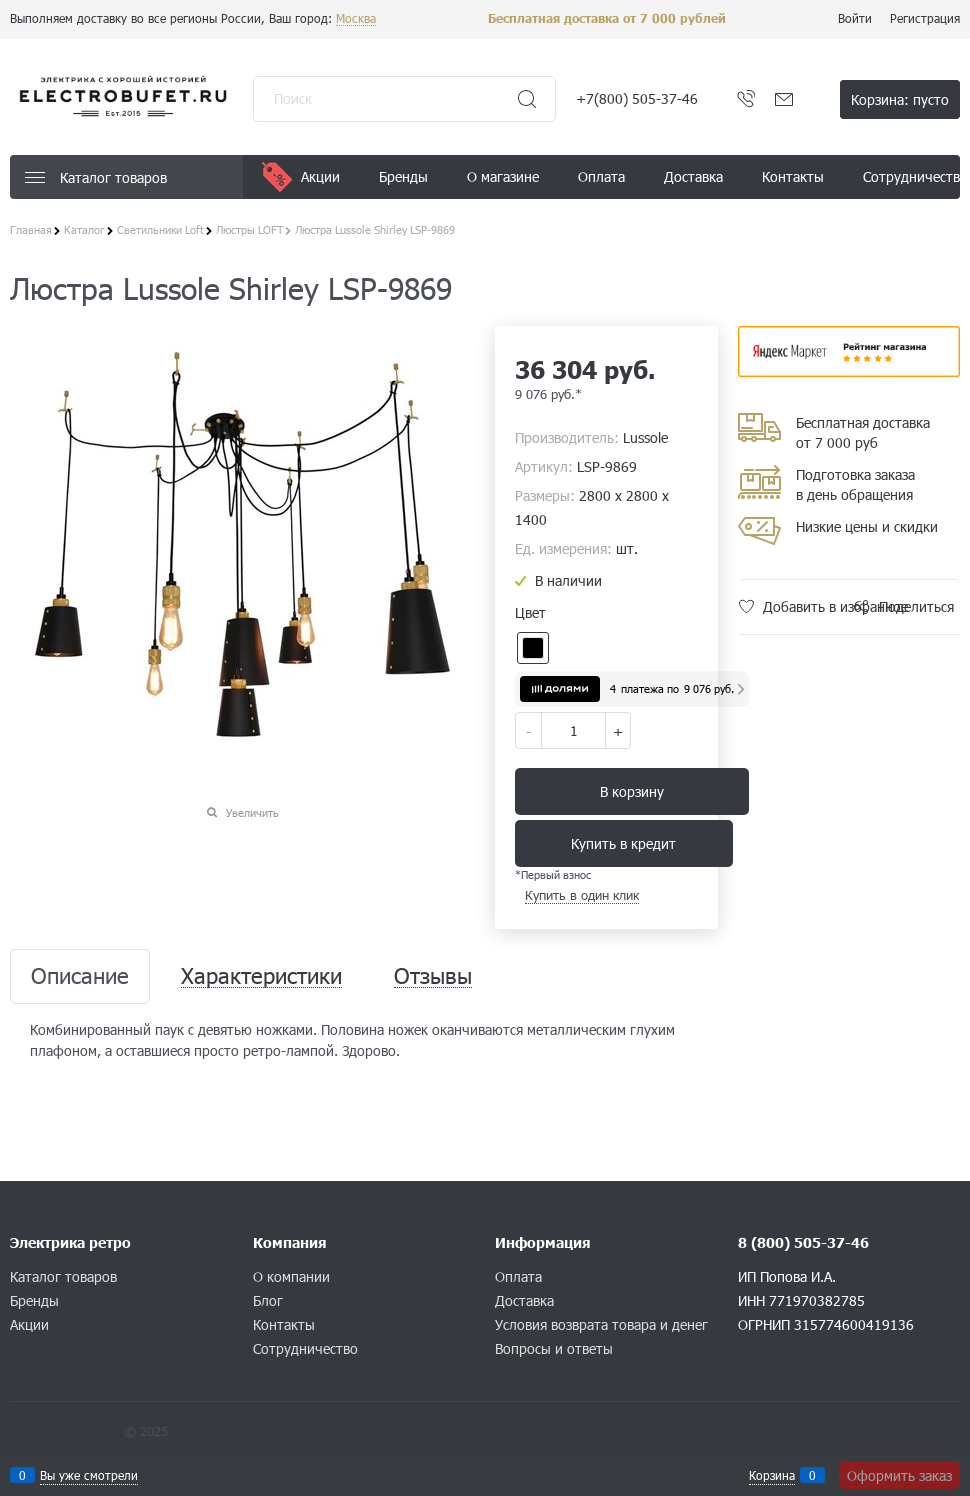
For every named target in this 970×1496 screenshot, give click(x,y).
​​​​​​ (849, 370)
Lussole (645, 437)
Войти (855, 18)
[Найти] (527, 99)
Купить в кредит (623, 843)
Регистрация (925, 18)
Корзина (772, 1475)
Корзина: (900, 99)
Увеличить (252, 812)
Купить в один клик (582, 895)
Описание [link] (80, 976)
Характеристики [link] (261, 976)
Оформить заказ (899, 1475)
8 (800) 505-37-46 (803, 1242)
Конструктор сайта (65, 1431)
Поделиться (916, 606)
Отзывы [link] (433, 976)
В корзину (632, 791)
